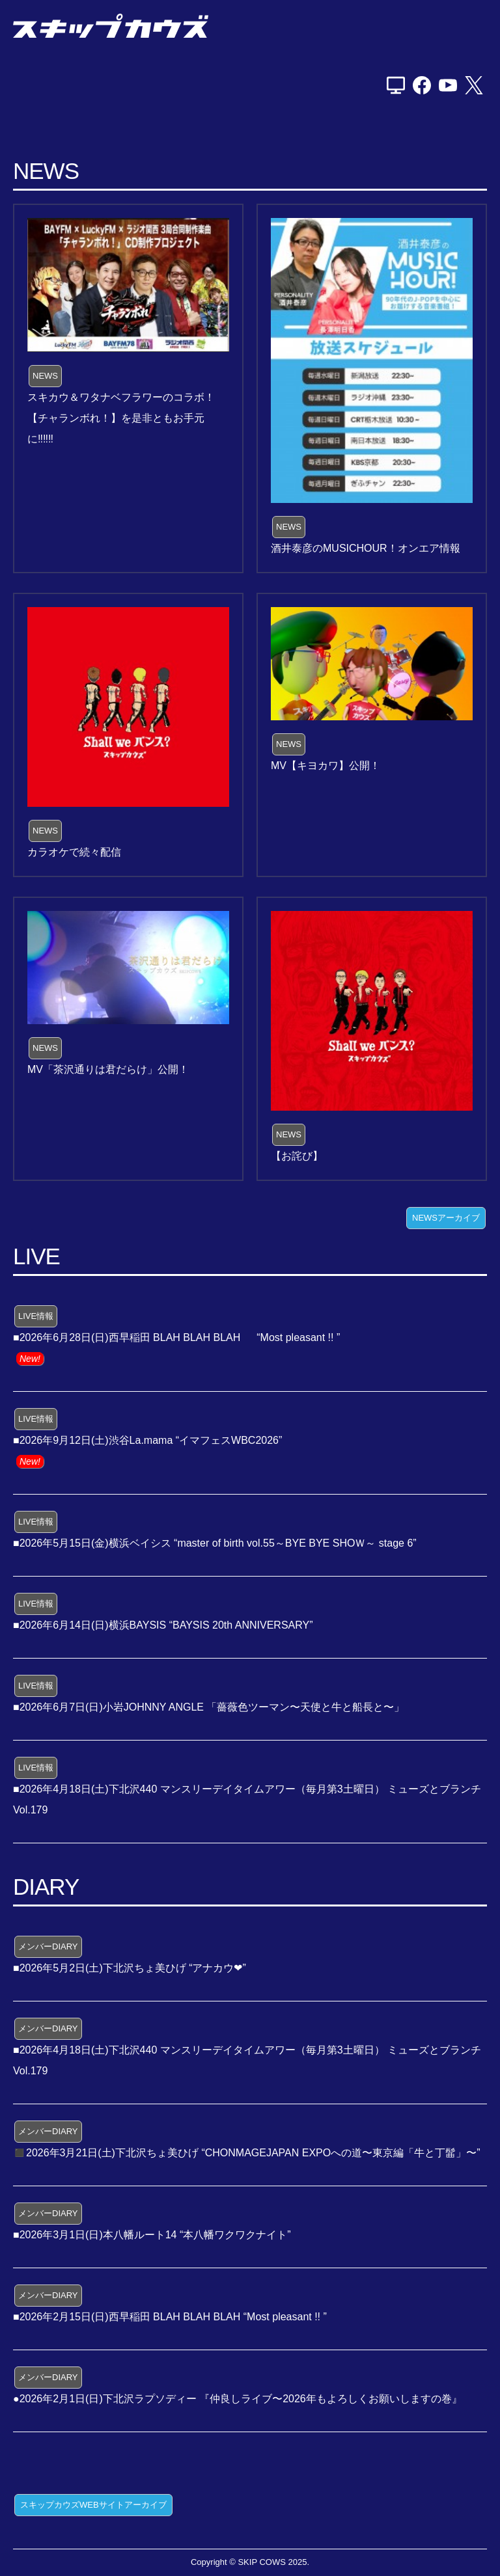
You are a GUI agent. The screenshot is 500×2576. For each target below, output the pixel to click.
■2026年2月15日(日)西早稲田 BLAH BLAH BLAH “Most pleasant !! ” (170, 2316)
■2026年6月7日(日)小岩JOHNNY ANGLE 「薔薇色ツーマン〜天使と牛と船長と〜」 (208, 1707)
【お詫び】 (297, 1155)
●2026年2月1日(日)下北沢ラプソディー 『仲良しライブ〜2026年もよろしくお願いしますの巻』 (237, 2398)
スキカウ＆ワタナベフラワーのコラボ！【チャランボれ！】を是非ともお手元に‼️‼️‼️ (121, 418)
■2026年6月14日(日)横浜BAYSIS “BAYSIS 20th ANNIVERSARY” (163, 1625)
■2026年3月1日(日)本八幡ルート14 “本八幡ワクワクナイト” (152, 2234)
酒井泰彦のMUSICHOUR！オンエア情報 (365, 548)
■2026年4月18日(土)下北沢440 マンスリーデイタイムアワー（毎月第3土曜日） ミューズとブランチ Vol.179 (247, 1799)
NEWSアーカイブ (446, 1218)
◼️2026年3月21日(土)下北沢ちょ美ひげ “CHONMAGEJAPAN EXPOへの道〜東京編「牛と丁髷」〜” (246, 2152)
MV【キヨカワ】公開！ (325, 765)
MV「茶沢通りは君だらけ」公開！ (108, 1069)
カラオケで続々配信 (74, 852)
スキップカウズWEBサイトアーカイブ (93, 2505)
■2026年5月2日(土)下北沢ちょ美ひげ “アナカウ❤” (129, 1967)
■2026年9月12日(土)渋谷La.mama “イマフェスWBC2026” (147, 1440)
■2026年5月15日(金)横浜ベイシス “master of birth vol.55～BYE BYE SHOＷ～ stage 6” (215, 1543)
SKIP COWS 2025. (273, 2562)
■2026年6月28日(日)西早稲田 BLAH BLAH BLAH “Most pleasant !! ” (176, 1337)
